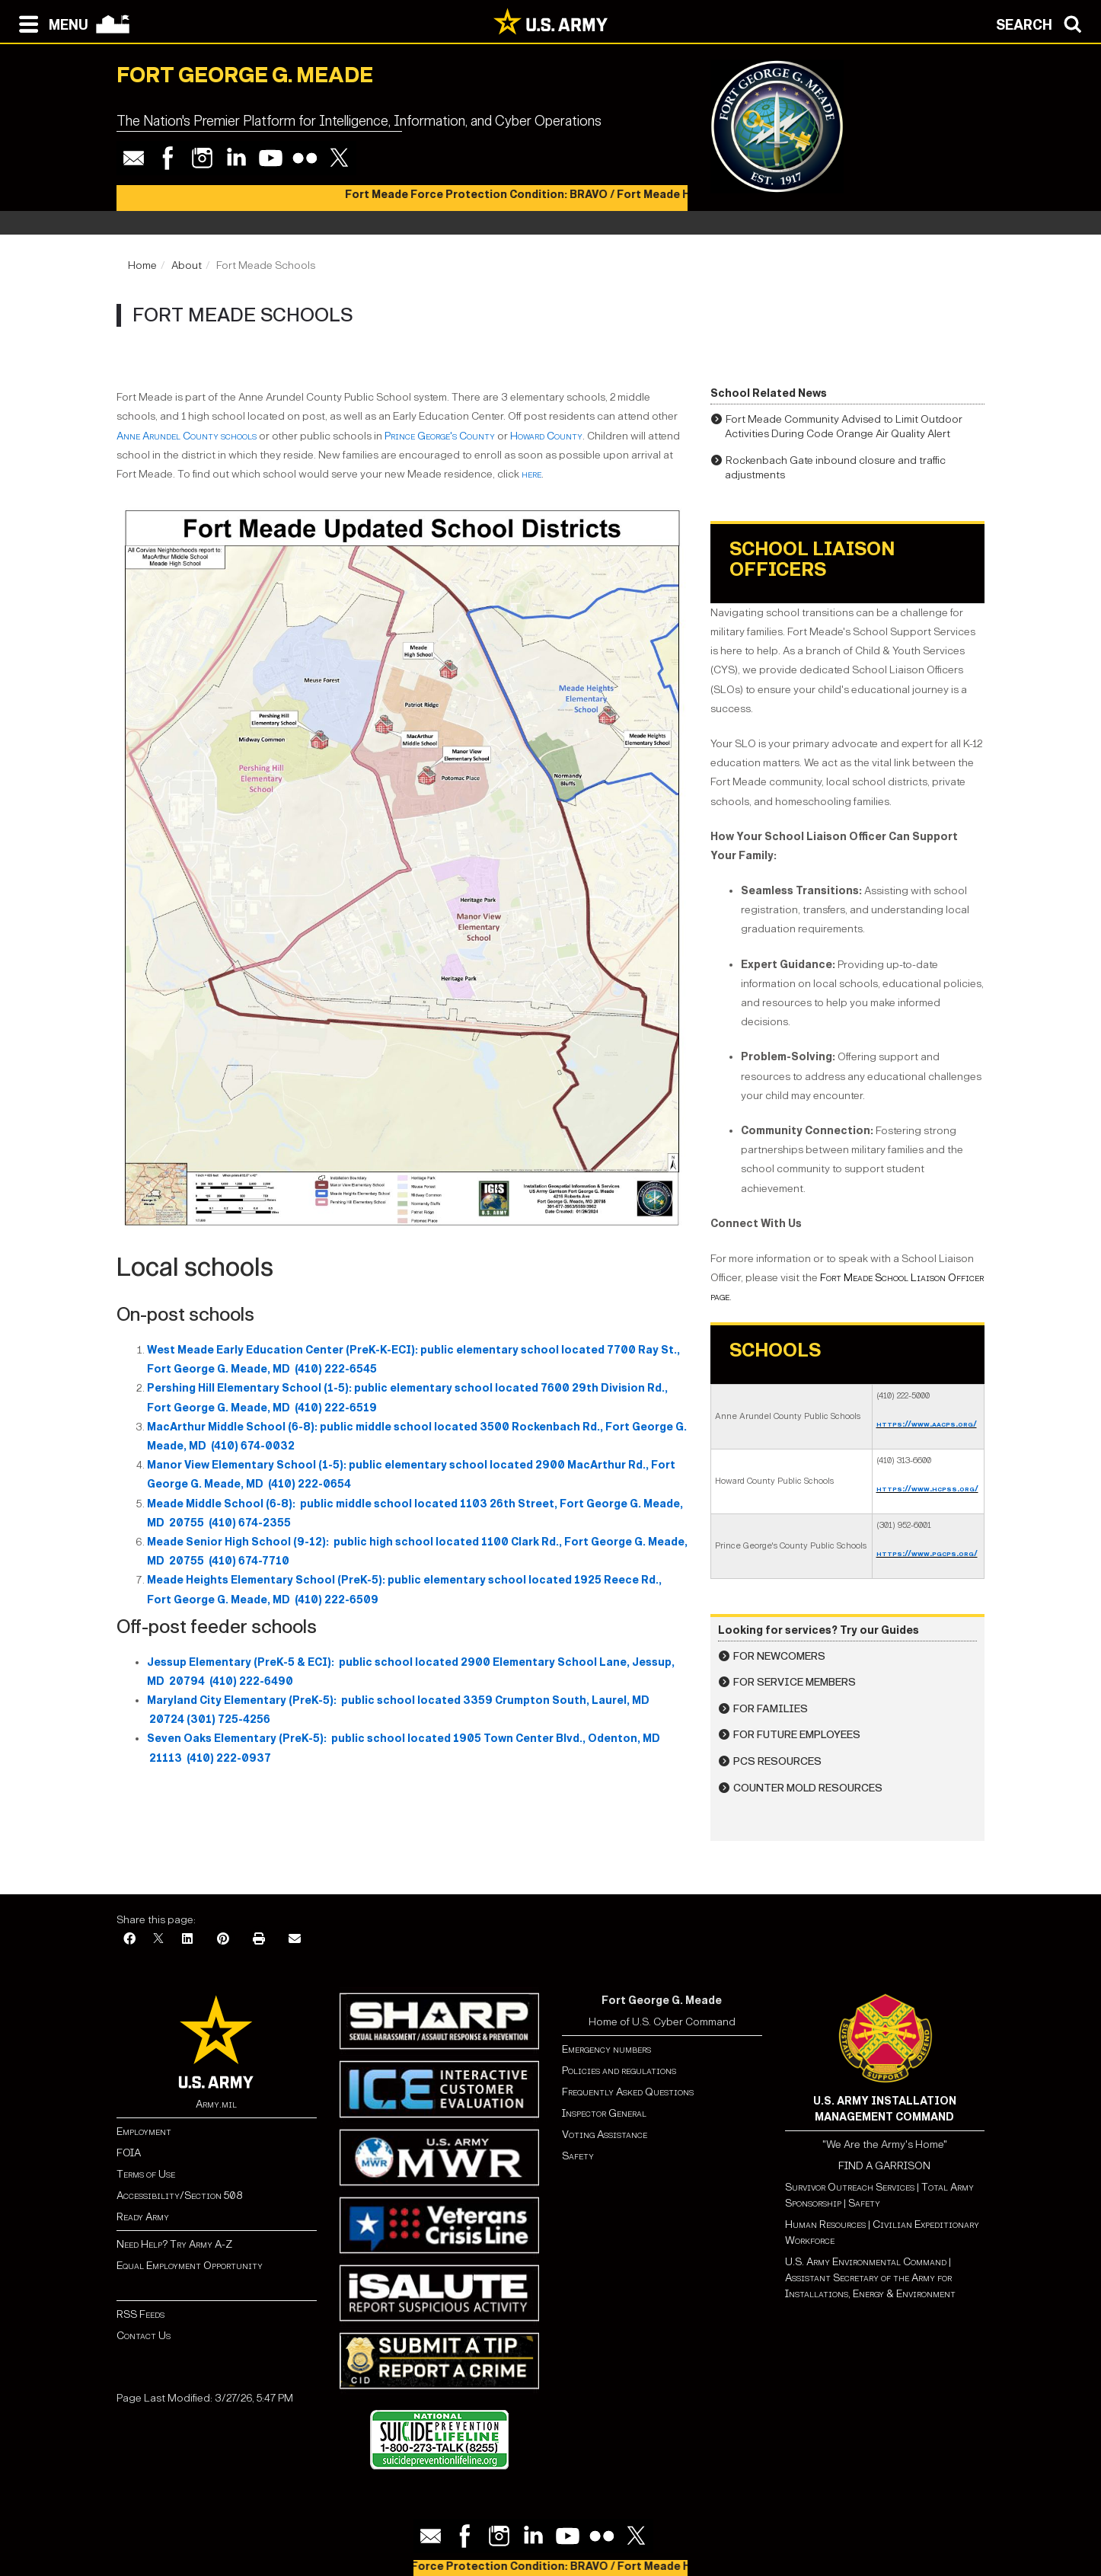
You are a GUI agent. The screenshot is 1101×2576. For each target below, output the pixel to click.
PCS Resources (777, 1761)
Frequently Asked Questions (628, 2091)
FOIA (128, 2152)
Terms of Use (145, 2174)
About (186, 265)
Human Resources (825, 2224)
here (531, 474)
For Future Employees (796, 1734)
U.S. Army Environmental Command (865, 2261)
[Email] (295, 1939)
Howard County (546, 436)
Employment (143, 2131)
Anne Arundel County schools (186, 436)
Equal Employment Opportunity (189, 2265)
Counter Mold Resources (807, 1788)
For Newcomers (779, 1656)
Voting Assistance (604, 2134)
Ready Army (142, 2216)
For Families (770, 1708)
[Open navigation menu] (49, 23)
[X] (158, 1939)
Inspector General (604, 2113)
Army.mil (216, 2104)
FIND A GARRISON (884, 2165)
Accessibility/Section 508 (179, 2195)
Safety (578, 2155)
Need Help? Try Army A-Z (174, 2244)
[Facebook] (129, 1939)
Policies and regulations (619, 2070)
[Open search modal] (1043, 23)
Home (142, 265)
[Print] (259, 1939)
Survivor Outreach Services (849, 2187)
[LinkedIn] (187, 1939)
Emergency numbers (606, 2049)
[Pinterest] (223, 1939)
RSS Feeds (140, 2314)
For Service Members (794, 1682)
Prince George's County (440, 436)
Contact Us (143, 2335)
